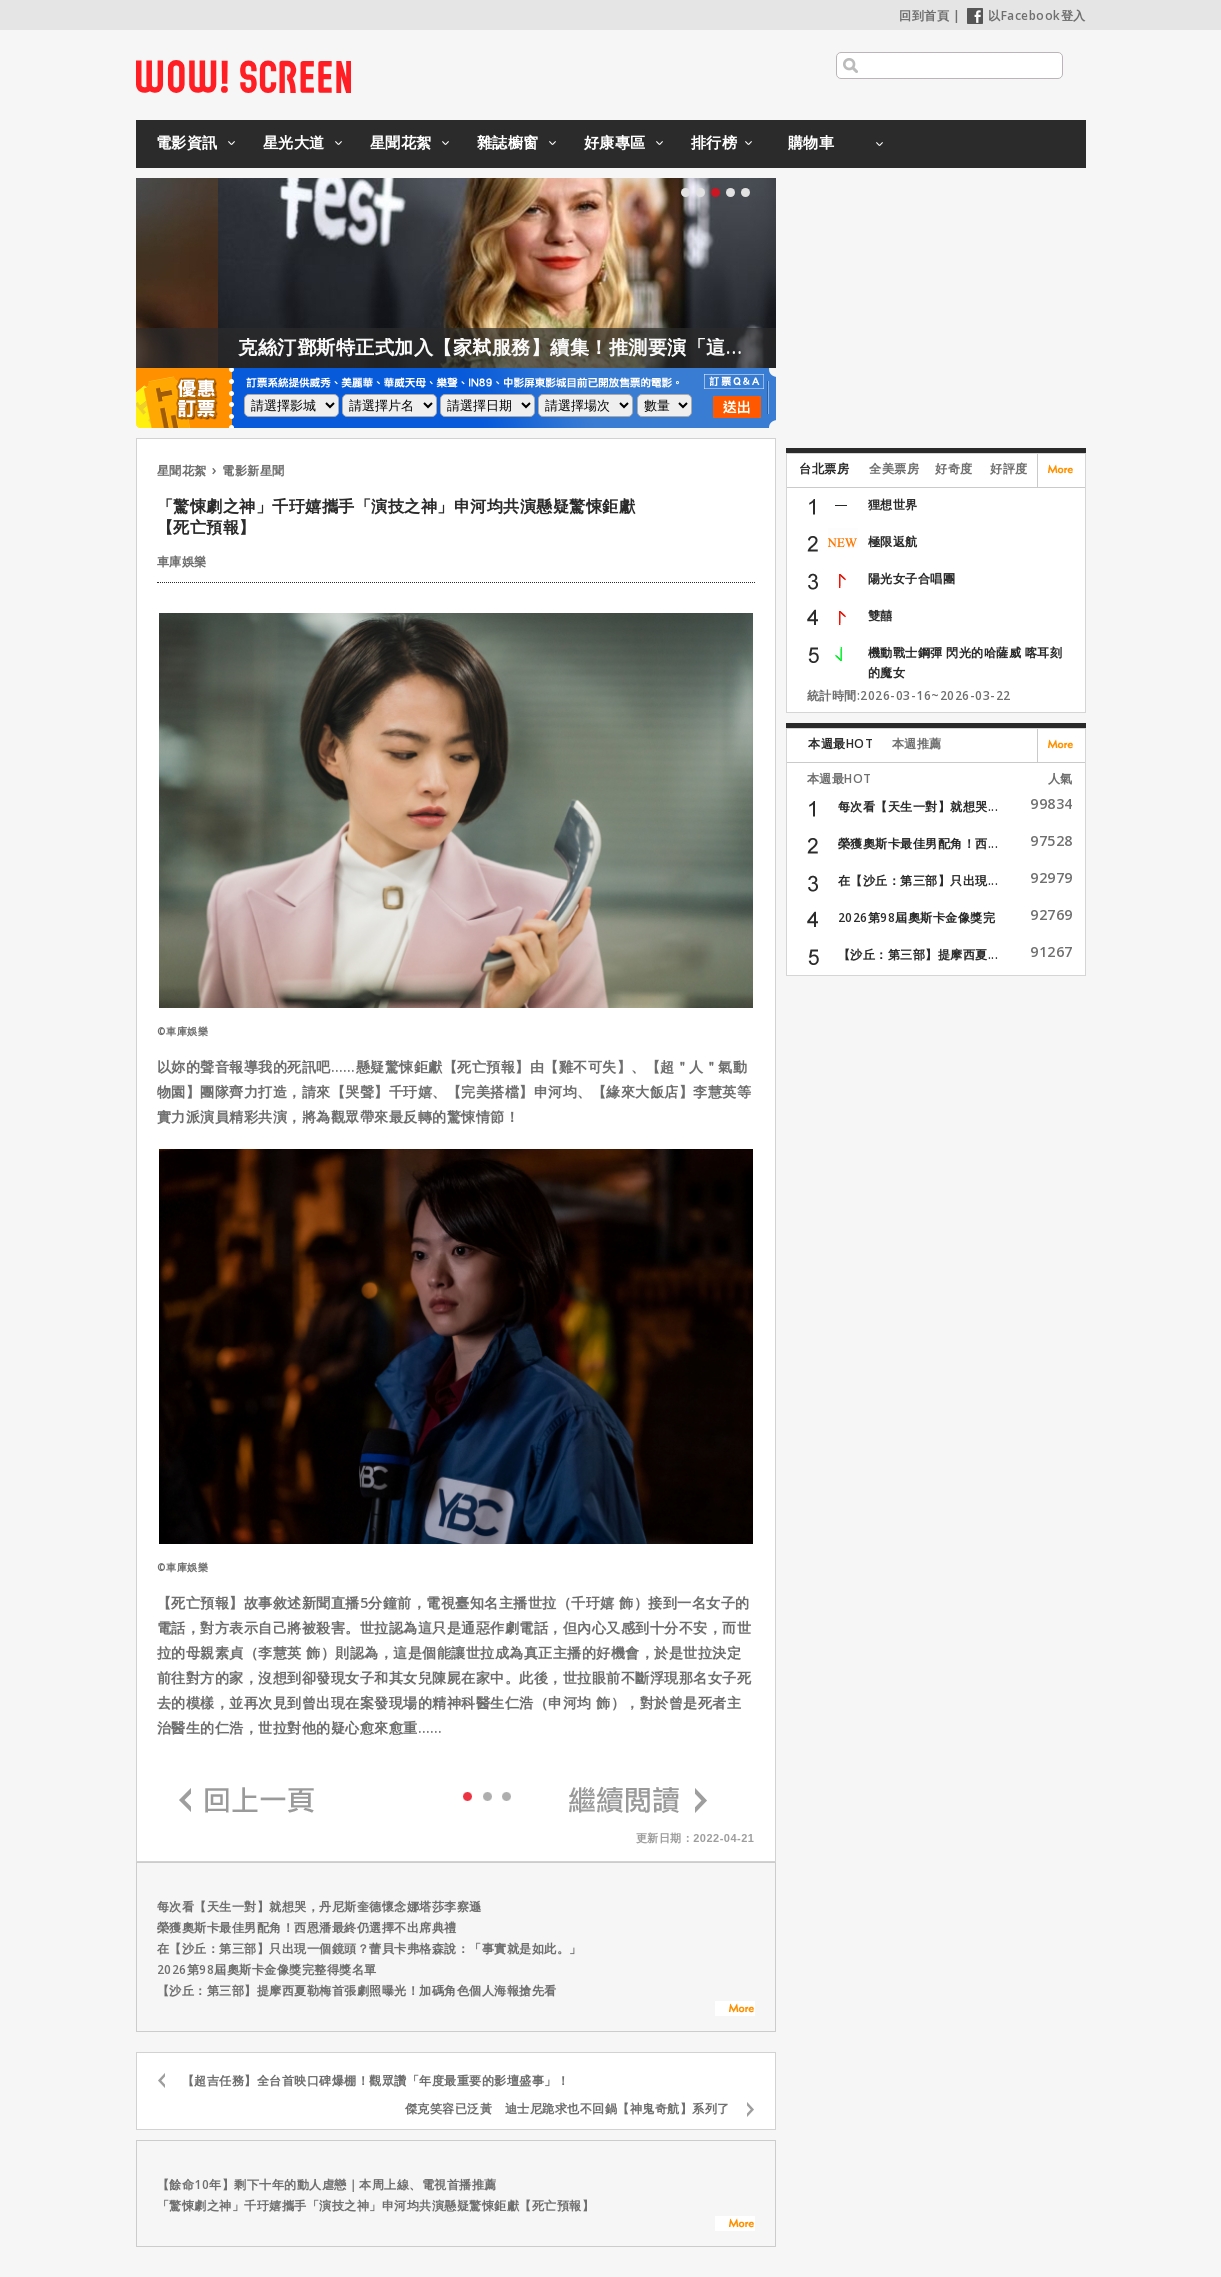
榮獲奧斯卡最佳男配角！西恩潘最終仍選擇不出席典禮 (307, 1927)
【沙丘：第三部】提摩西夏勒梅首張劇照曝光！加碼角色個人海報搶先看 (357, 1990)
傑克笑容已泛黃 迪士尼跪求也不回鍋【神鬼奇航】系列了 (567, 2108)
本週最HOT (840, 743)
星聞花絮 (401, 142)
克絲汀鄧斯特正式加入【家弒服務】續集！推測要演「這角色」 (604, 347)
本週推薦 (917, 743)
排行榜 (714, 142)
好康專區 (615, 142)
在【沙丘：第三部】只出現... (918, 880)
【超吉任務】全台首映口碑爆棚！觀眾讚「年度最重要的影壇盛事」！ (376, 2080)
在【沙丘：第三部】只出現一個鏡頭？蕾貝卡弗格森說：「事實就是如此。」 (369, 1948)
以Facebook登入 (1026, 15)
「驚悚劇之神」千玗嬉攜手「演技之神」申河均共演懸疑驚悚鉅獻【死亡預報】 (376, 2205)
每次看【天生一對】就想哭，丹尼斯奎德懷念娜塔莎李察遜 (319, 1906)
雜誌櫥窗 (508, 142)
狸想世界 (893, 504)
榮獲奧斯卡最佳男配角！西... (918, 843)
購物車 (811, 142)
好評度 (1009, 468)
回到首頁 (924, 15)
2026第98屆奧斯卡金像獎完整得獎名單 (267, 1969)
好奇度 (954, 468)
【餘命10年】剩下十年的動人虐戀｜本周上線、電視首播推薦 (327, 2184)
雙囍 (880, 615)
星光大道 (294, 142)
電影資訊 (187, 142)
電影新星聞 (253, 470)
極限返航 (893, 541)
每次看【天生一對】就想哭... (918, 806)
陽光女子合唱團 (912, 578)
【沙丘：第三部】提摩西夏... (918, 954)
